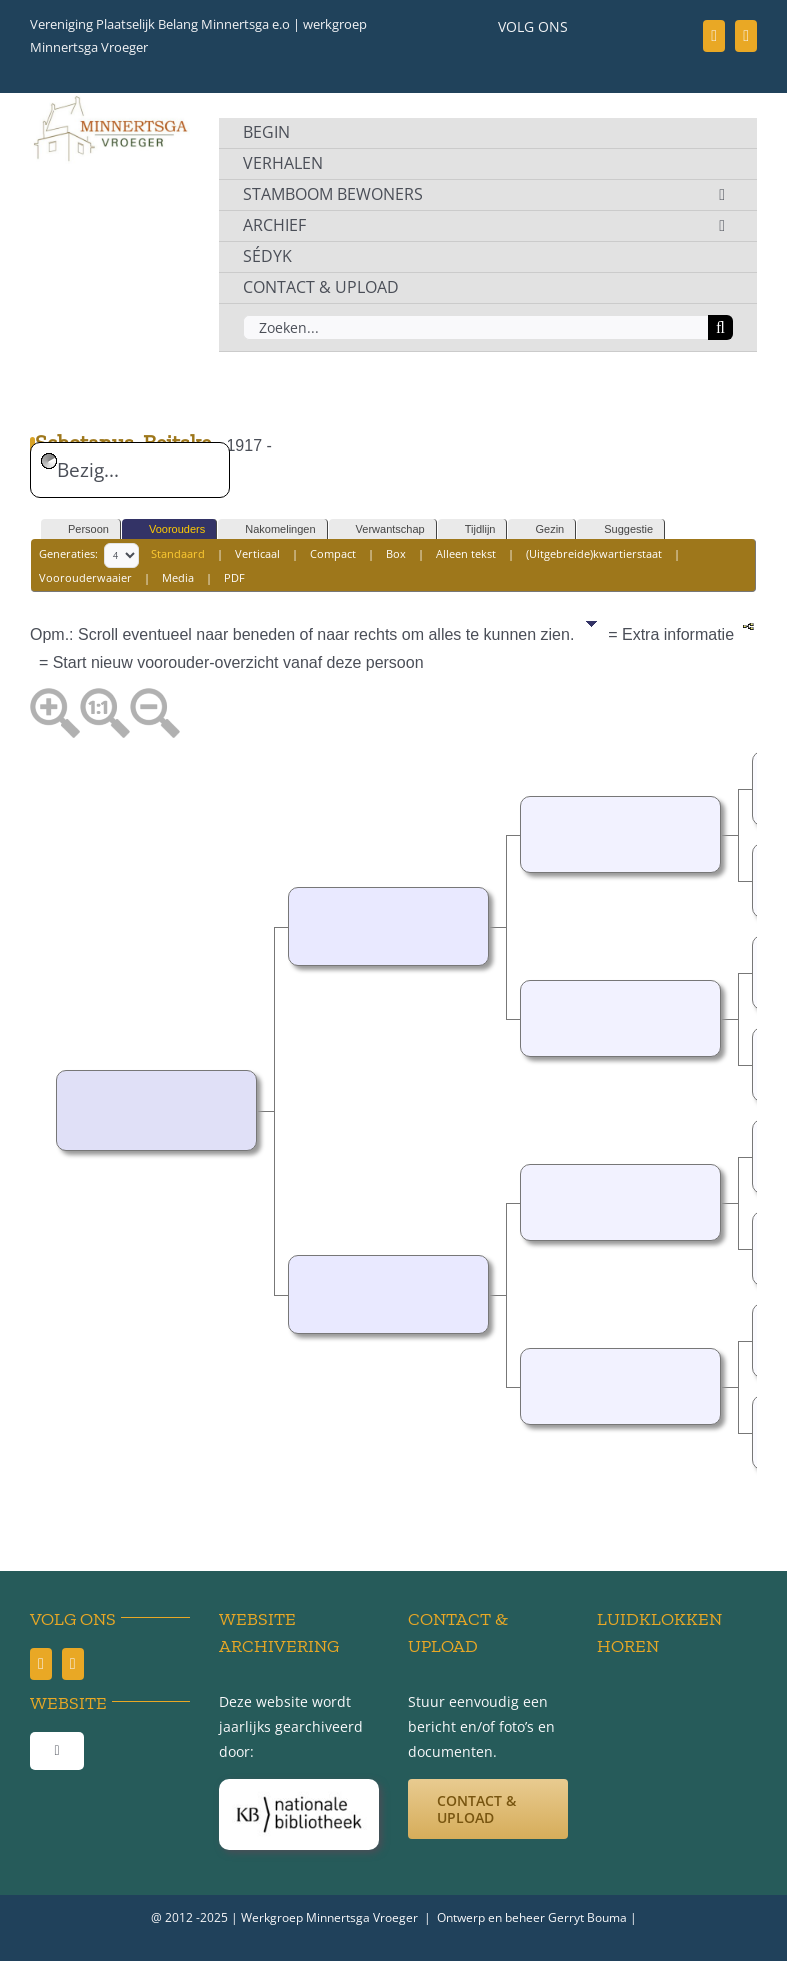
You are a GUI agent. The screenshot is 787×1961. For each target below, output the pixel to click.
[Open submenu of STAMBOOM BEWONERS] (722, 195)
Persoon (79, 529)
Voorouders (168, 529)
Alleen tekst (466, 553)
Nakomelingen (271, 529)
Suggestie (619, 529)
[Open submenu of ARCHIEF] (722, 226)
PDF (234, 577)
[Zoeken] (720, 327)
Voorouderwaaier (85, 577)
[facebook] (714, 36)
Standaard (178, 553)
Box (396, 553)
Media (178, 577)
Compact (333, 553)
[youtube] (746, 36)
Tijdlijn (471, 529)
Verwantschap (381, 529)
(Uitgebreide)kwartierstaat (594, 553)
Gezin (540, 529)
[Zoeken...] (475, 327)
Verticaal (257, 553)
